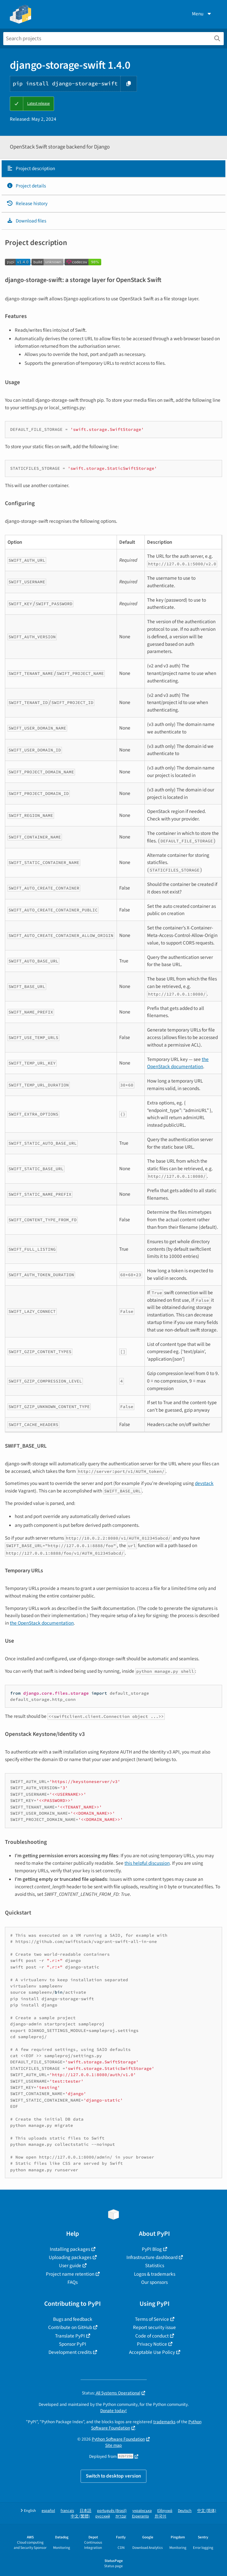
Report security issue (154, 2327)
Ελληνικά (164, 2511)
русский (102, 2516)
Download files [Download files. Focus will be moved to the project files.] (26, 220)
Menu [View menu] (202, 13)
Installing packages (70, 2249)
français (67, 2511)
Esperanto (140, 2516)
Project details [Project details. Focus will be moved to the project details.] (26, 185)
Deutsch (185, 2511)
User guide (70, 2265)
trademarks (164, 2422)
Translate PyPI (70, 2335)
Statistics (154, 2265)
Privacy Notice (152, 2344)
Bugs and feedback (72, 2319)
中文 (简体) (206, 2511)
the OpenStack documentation (178, 1063)
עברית (121, 2516)
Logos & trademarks (154, 2274)
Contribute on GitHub (70, 2327)
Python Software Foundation (118, 2439)
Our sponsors (154, 2282)
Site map (113, 2445)
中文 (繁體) (80, 2516)
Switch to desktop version (113, 2475)
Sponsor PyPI (72, 2344)
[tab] (113, 168)
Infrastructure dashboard (152, 2257)
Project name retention (70, 2274)
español (48, 2511)
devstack (204, 1483)
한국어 (160, 2516)
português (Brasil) (112, 2511)
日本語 (85, 2511)
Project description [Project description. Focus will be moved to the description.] (31, 168)
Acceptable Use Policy (152, 2352)
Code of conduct (152, 2335)
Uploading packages (70, 2257)
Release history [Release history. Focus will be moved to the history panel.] (27, 203)
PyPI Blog (152, 2249)
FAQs (72, 2282)
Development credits (70, 2352)
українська (142, 2511)
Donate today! (113, 2411)
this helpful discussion (147, 1863)
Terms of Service (152, 2319)
